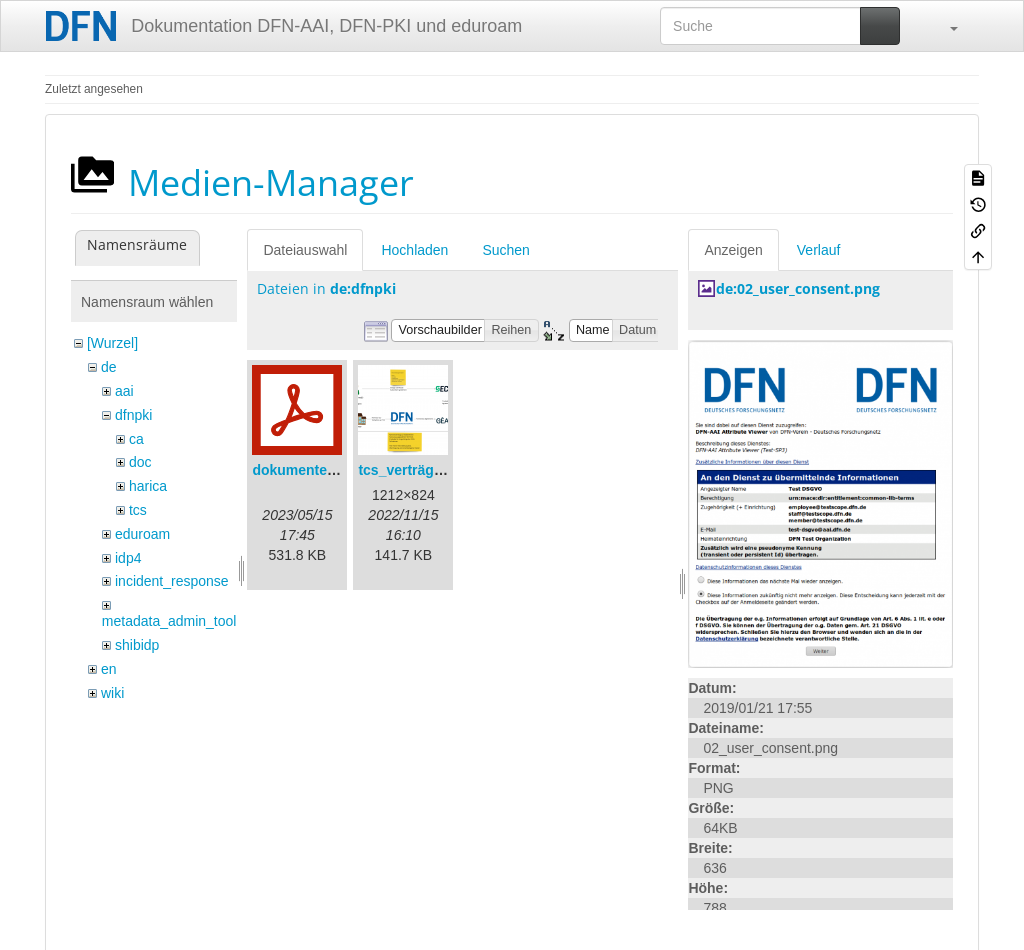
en (109, 669)
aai (124, 391)
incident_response (172, 581)
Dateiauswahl (305, 250)
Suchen (505, 250)
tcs (138, 510)
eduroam (142, 534)
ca (136, 439)
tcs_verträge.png (414, 470)
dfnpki (133, 415)
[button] (944, 26)
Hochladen (414, 250)
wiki (112, 693)
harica (148, 486)
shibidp (137, 645)
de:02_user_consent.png (798, 288)
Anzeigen (733, 250)
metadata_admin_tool (169, 621)
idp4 (128, 558)
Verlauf (819, 250)
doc (140, 462)
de (109, 367)
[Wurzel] (112, 343)
